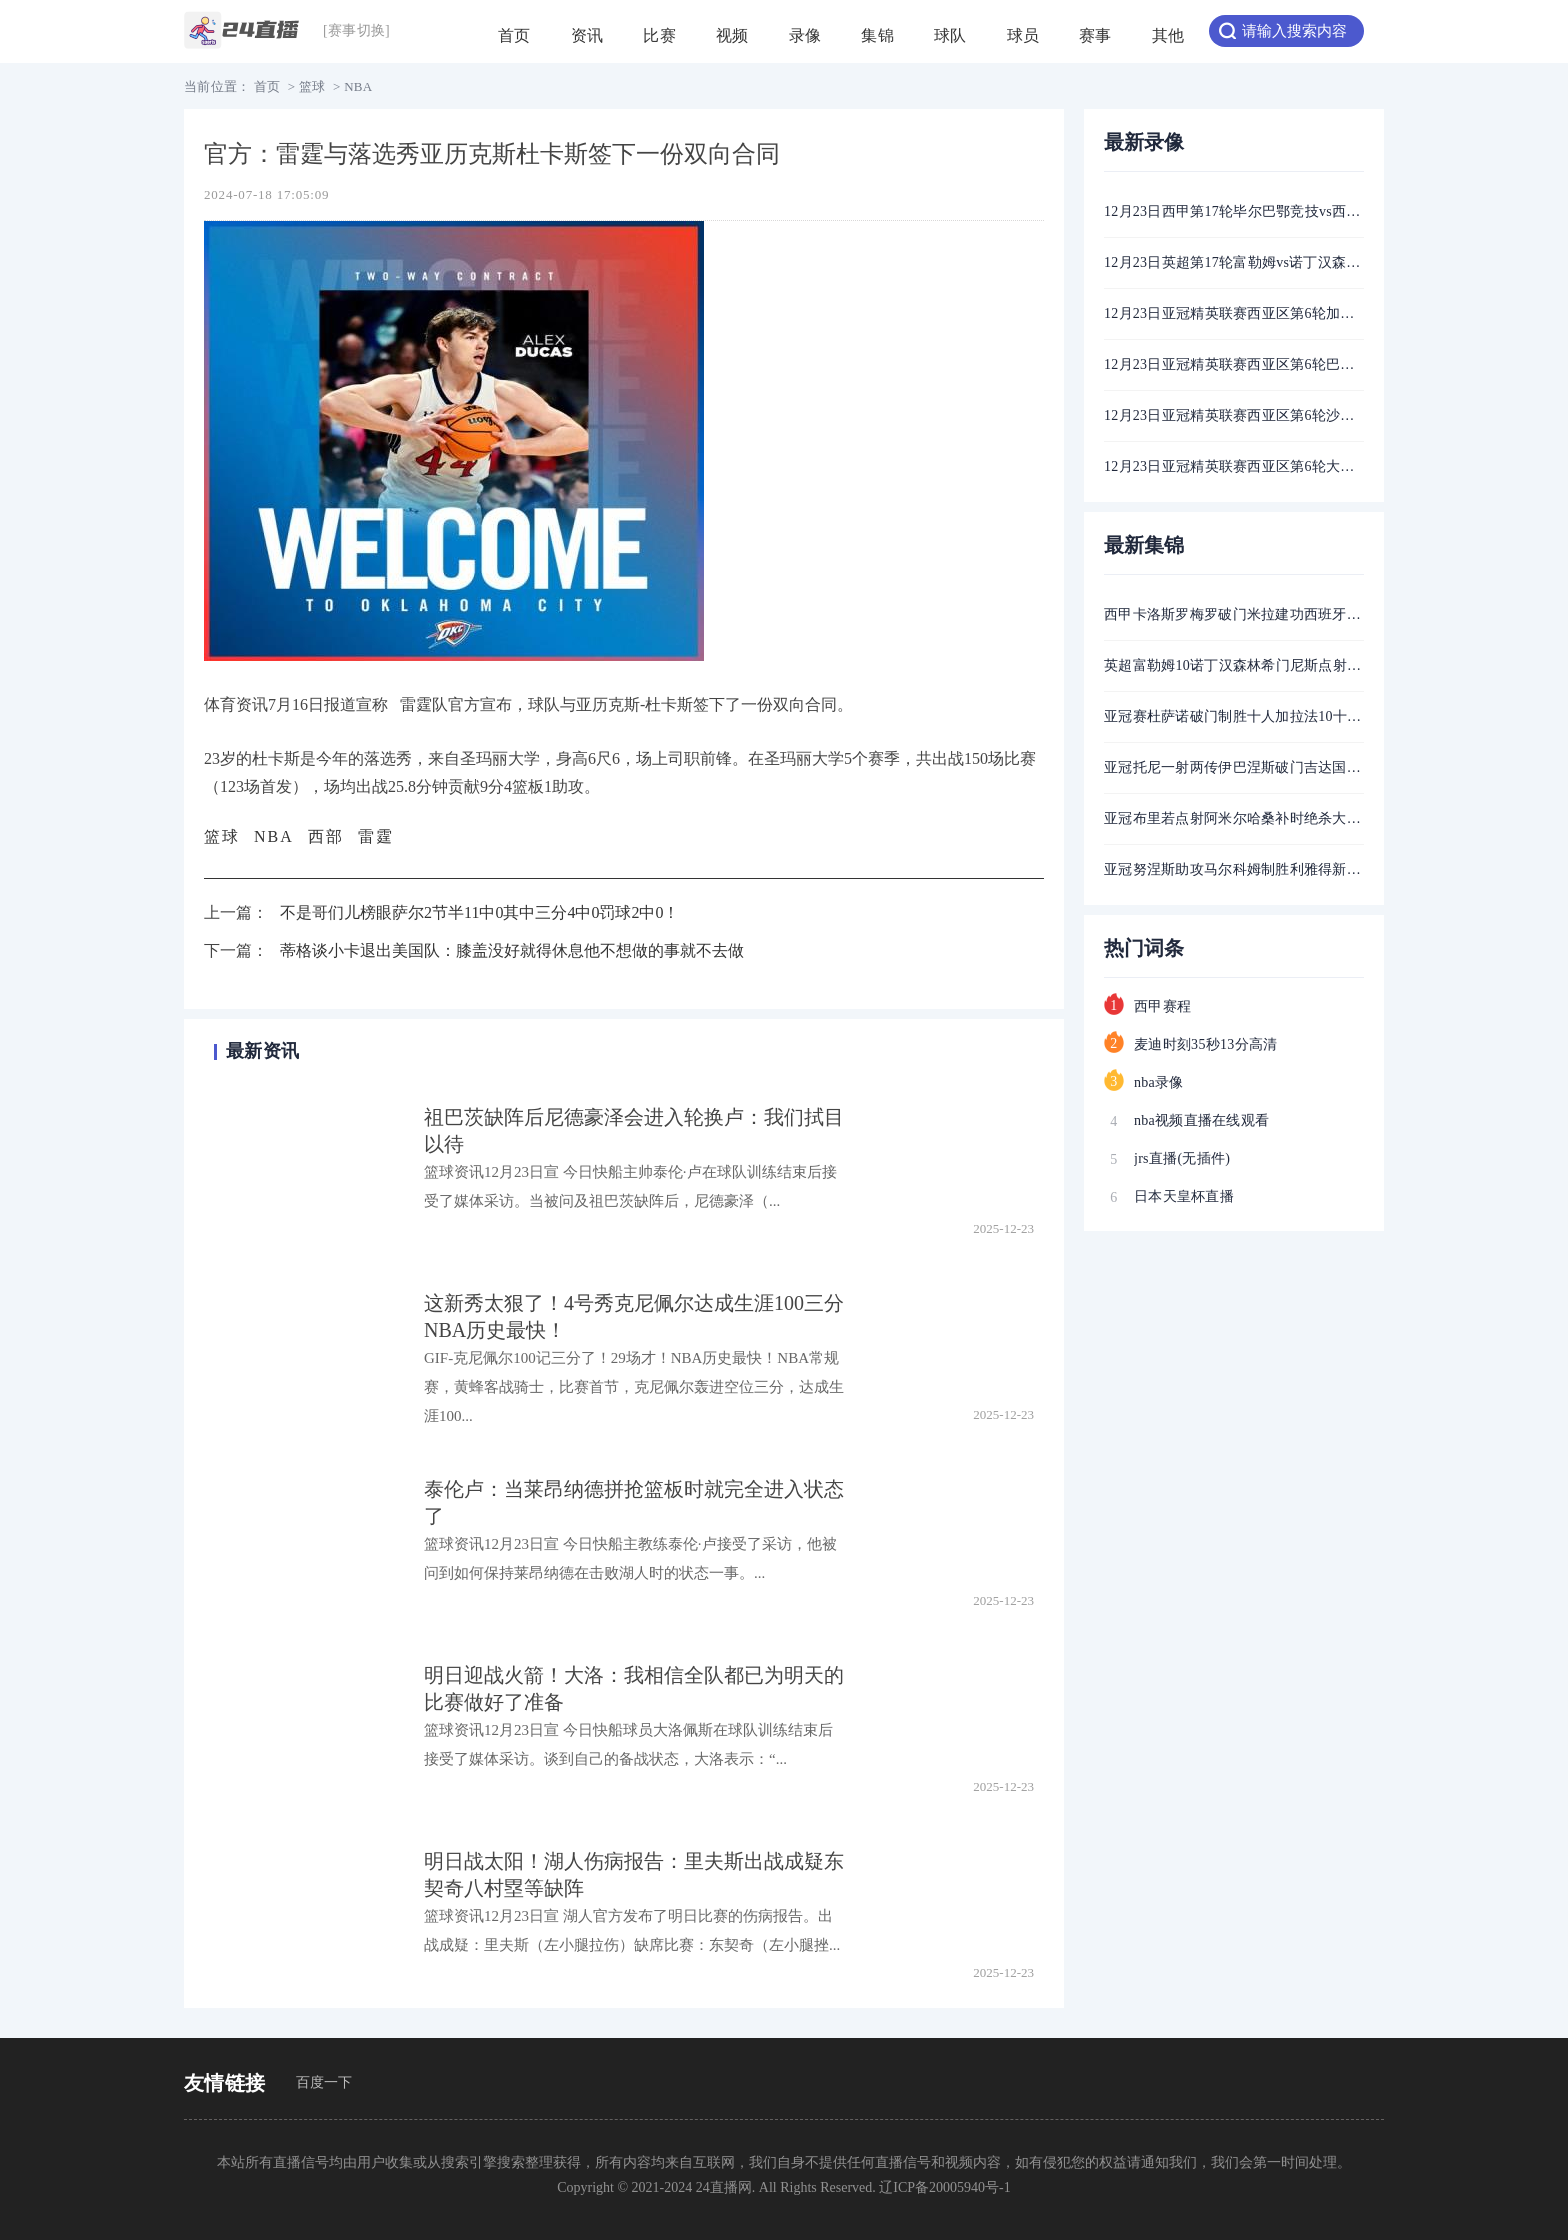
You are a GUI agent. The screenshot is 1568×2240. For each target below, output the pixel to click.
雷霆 (376, 836)
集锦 (877, 45)
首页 (514, 45)
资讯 (587, 45)
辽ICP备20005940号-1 (944, 2187)
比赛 (659, 45)
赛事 (1095, 45)
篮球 (312, 86)
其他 (1168, 45)
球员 (1023, 45)
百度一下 (324, 2082)
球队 (950, 45)
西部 (326, 836)
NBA (358, 86)
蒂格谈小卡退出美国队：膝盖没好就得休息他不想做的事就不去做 (512, 950)
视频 (732, 45)
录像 (805, 45)
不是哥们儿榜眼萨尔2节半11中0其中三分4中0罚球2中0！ (479, 912)
